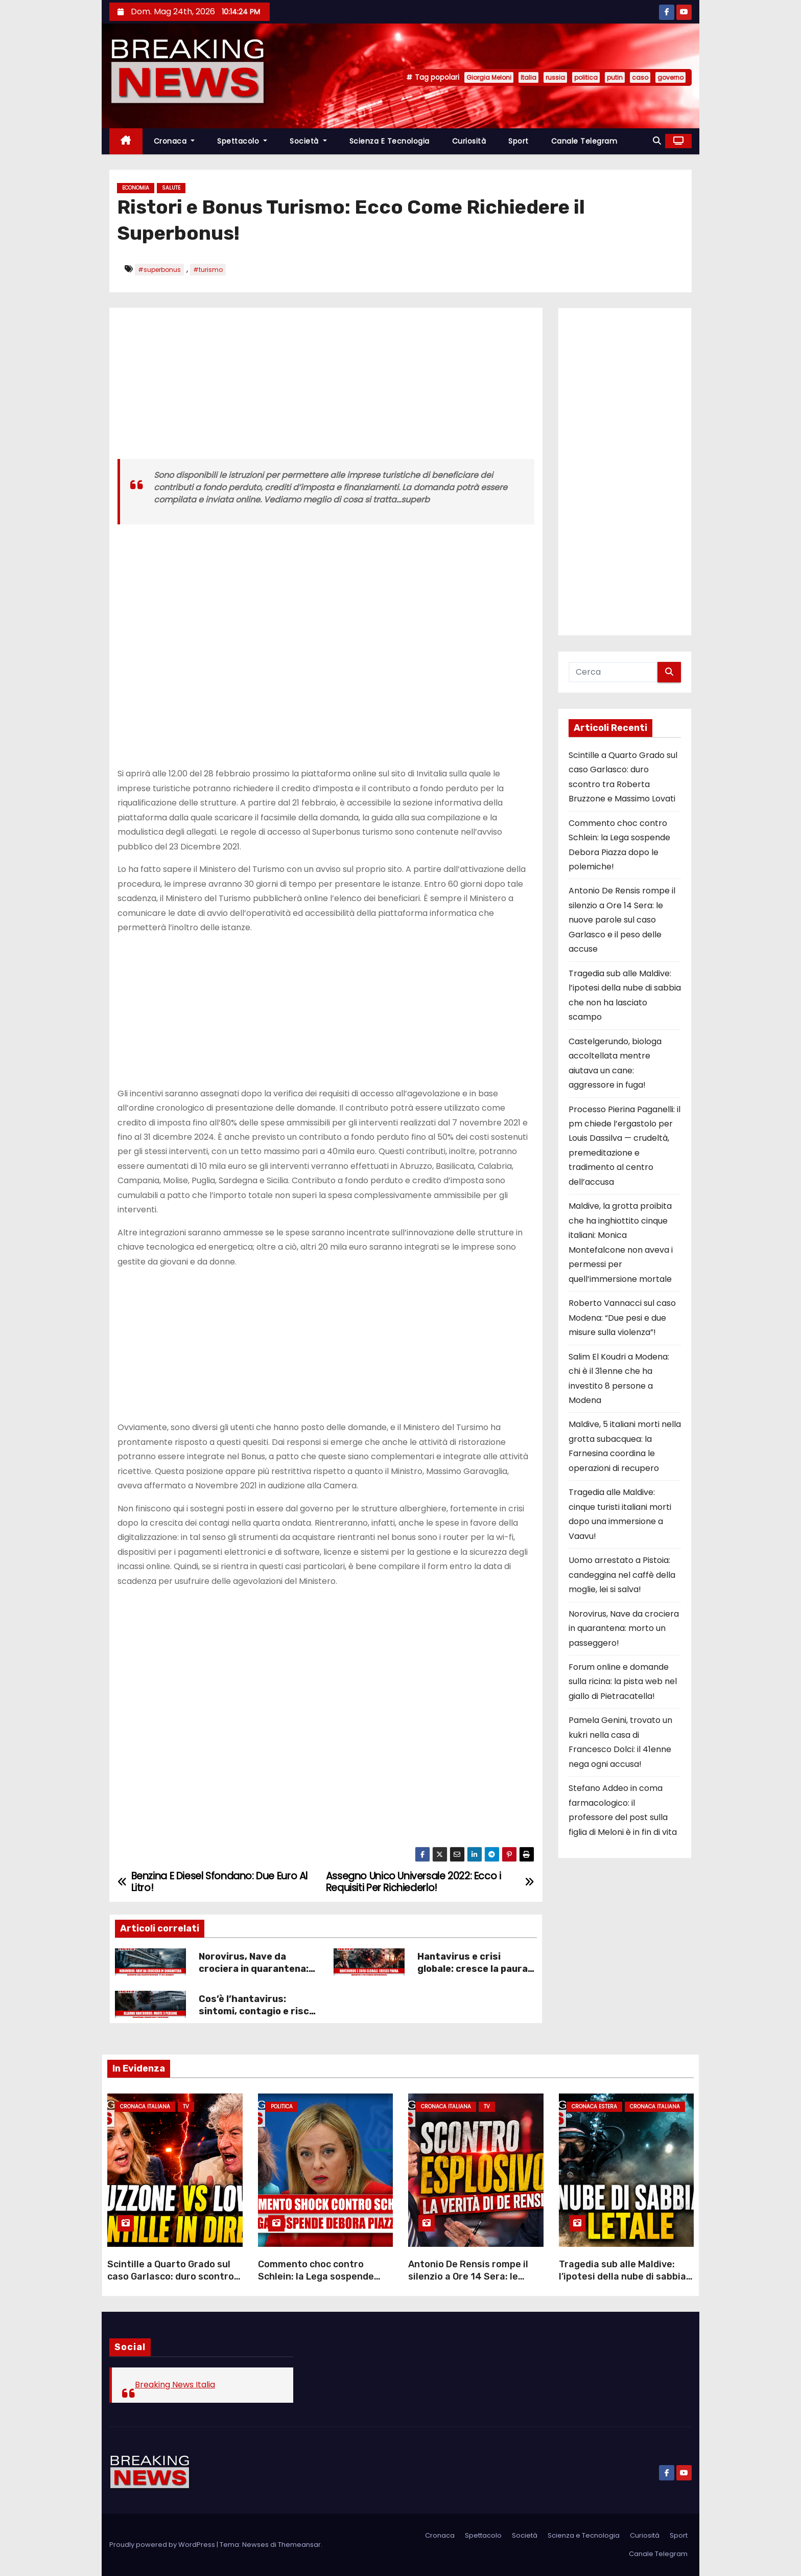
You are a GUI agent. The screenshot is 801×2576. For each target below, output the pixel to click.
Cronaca (174, 141)
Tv (186, 2106)
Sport (518, 141)
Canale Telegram (584, 141)
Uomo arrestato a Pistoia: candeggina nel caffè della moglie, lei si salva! (622, 1574)
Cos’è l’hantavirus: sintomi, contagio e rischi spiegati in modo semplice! (258, 2017)
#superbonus (159, 269)
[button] (657, 141)
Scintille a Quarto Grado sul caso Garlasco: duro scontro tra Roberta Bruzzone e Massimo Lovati (170, 2283)
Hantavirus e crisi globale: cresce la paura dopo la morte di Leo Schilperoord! (472, 1975)
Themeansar (299, 2544)
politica (586, 77)
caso (640, 77)
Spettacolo (242, 141)
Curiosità (469, 141)
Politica (282, 2106)
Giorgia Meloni (488, 77)
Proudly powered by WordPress (163, 2544)
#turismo (208, 269)
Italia (528, 77)
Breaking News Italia (175, 2384)
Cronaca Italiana (145, 2106)
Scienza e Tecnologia (389, 141)
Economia (135, 188)
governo (670, 77)
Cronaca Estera (594, 2106)
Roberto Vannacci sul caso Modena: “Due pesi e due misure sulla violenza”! (622, 1317)
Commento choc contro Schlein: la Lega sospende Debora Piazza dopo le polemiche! (316, 2283)
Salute (171, 188)
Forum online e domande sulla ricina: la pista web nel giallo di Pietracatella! (623, 1681)
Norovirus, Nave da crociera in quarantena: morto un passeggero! (254, 1969)
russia (555, 77)
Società (308, 141)
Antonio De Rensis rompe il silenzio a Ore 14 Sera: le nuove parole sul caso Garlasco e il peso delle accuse (622, 920)
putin (615, 77)
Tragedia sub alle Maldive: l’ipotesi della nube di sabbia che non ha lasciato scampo (622, 2276)
